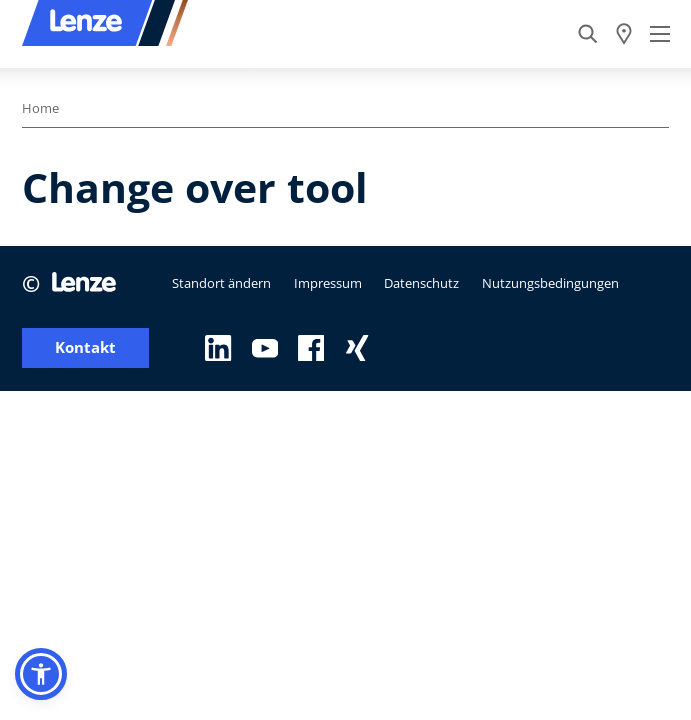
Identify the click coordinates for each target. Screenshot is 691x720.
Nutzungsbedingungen (550, 283)
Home (40, 108)
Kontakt (85, 347)
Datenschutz (421, 283)
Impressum (328, 283)
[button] (41, 674)
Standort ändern (221, 283)
